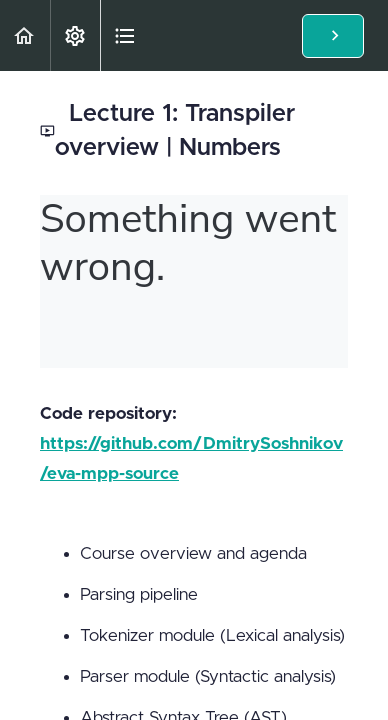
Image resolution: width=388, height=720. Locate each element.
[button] (25, 35)
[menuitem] (75, 35)
